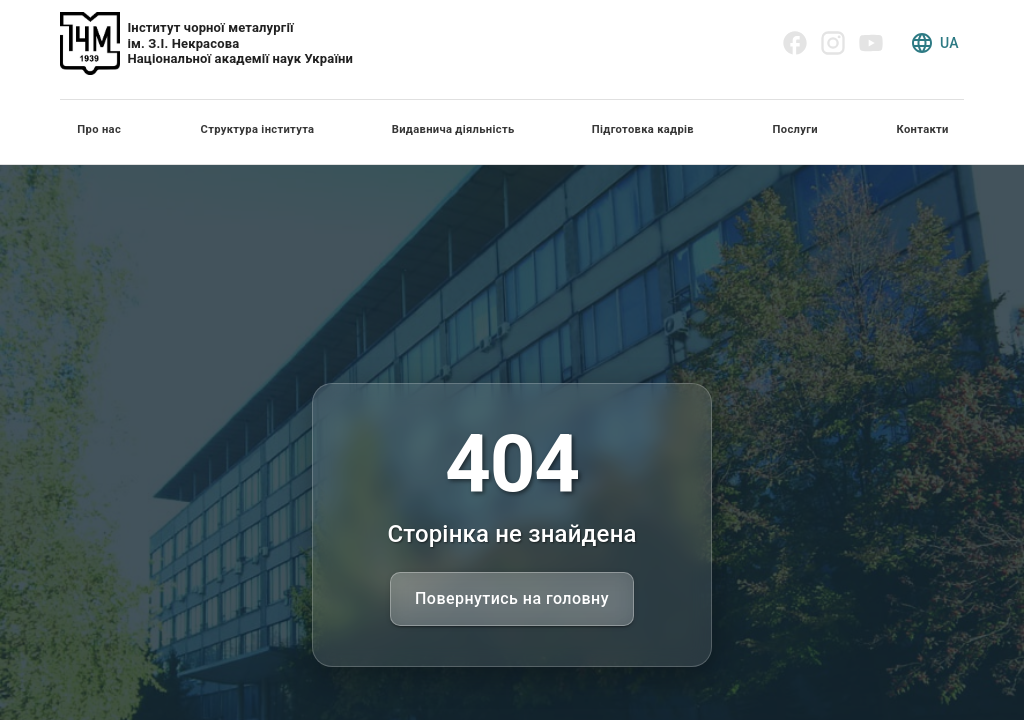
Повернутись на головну (512, 598)
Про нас (99, 129)
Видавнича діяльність (453, 129)
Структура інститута (258, 129)
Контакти (923, 129)
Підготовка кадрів (643, 129)
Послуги (795, 129)
